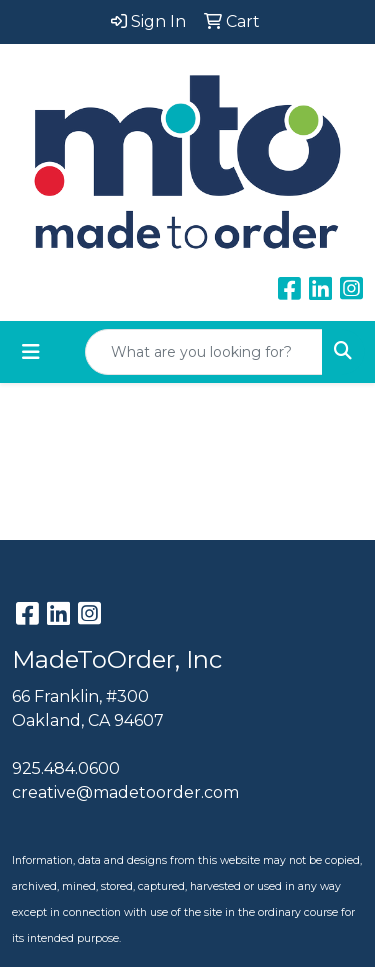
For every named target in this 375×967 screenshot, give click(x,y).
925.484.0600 (66, 768)
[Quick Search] (204, 352)
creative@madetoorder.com (125, 792)
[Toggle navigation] (31, 352)
